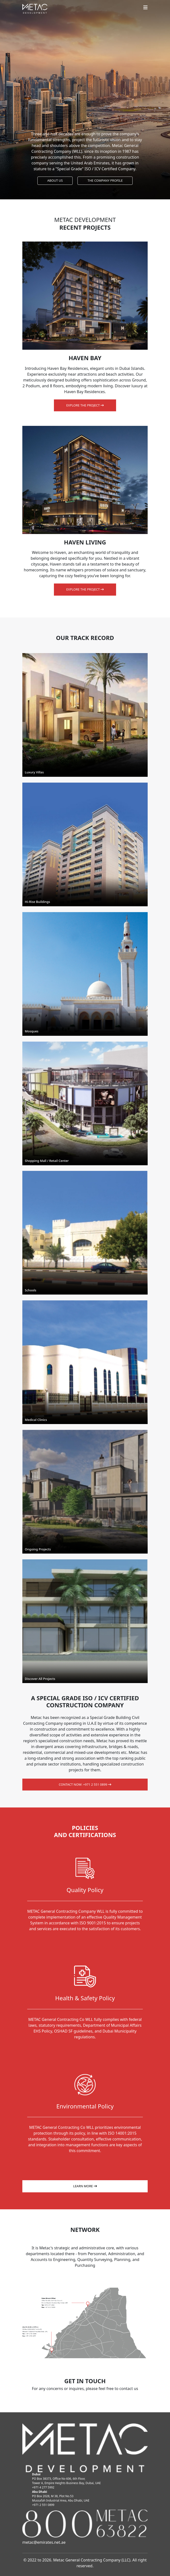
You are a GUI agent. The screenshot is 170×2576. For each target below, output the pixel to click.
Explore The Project (85, 405)
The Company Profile (105, 180)
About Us (55, 180)
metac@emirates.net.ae (44, 2542)
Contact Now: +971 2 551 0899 (85, 1784)
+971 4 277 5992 (43, 2487)
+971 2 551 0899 (43, 2505)
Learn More (85, 2186)
